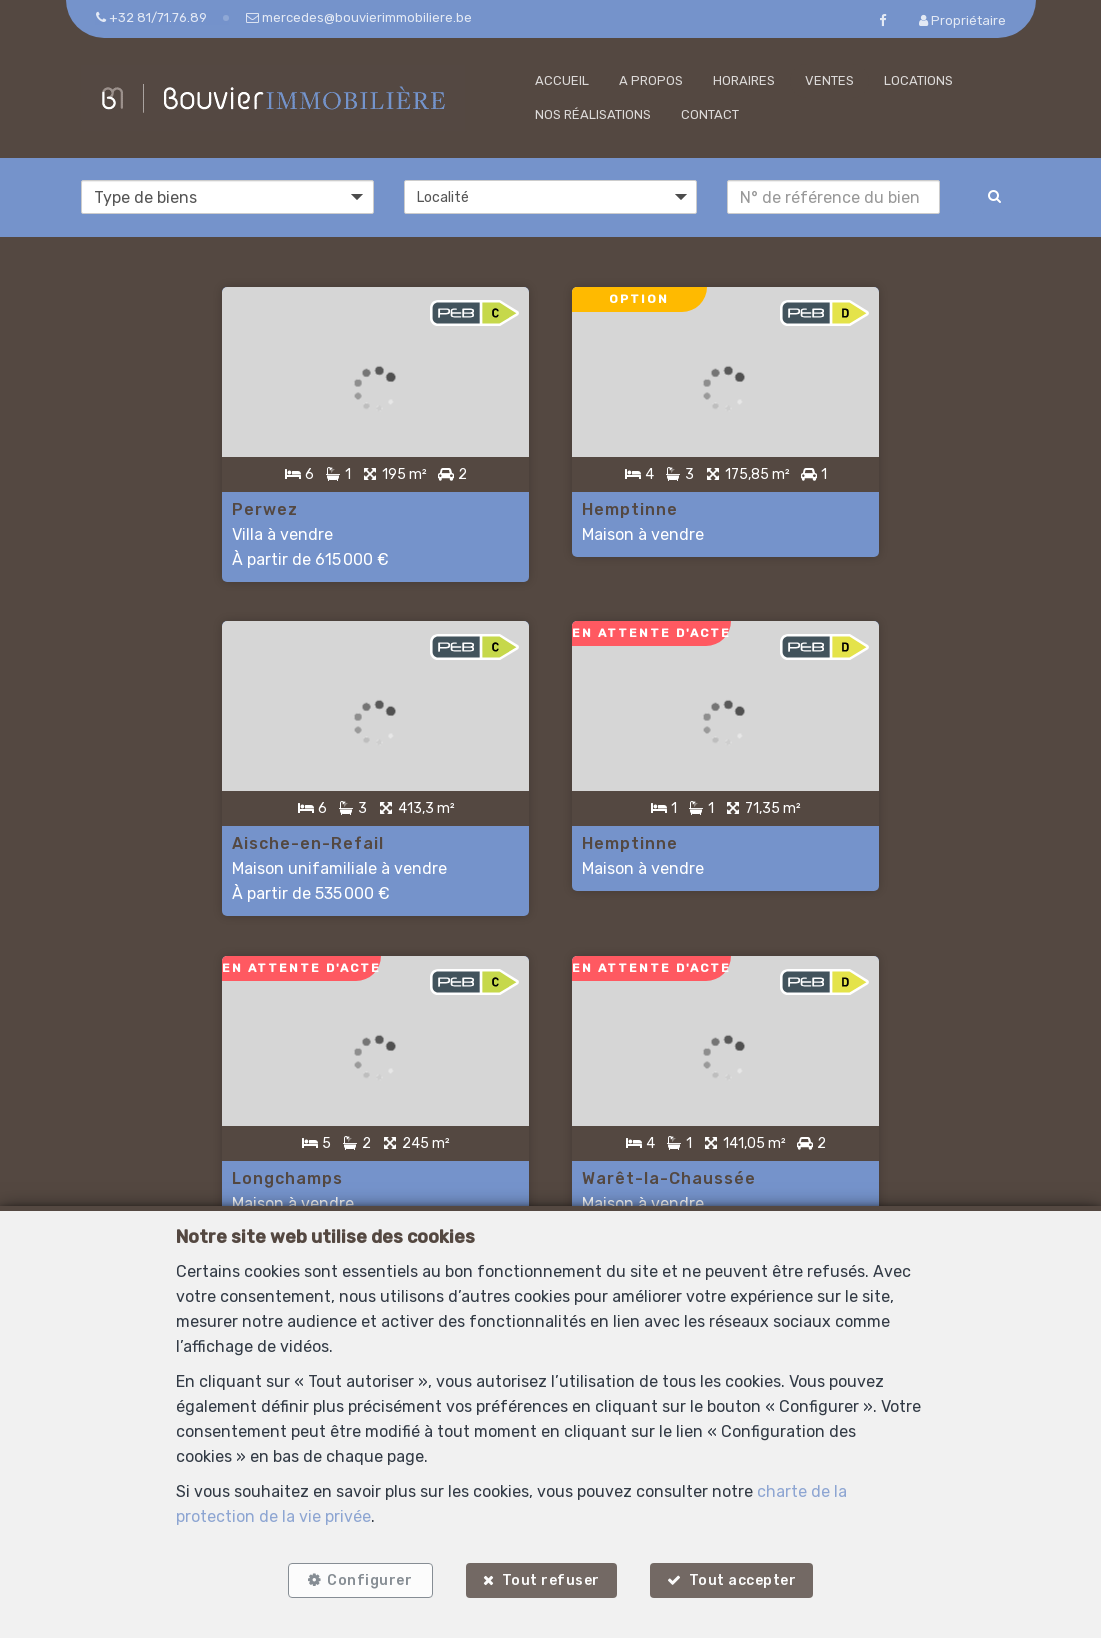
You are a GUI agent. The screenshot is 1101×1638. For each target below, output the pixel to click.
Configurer (369, 1580)
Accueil (562, 80)
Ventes (829, 80)
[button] (550, 197)
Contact (710, 114)
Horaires (744, 80)
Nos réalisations (593, 114)
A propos (651, 80)
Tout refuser (551, 1580)
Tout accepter (743, 1580)
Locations (918, 80)
